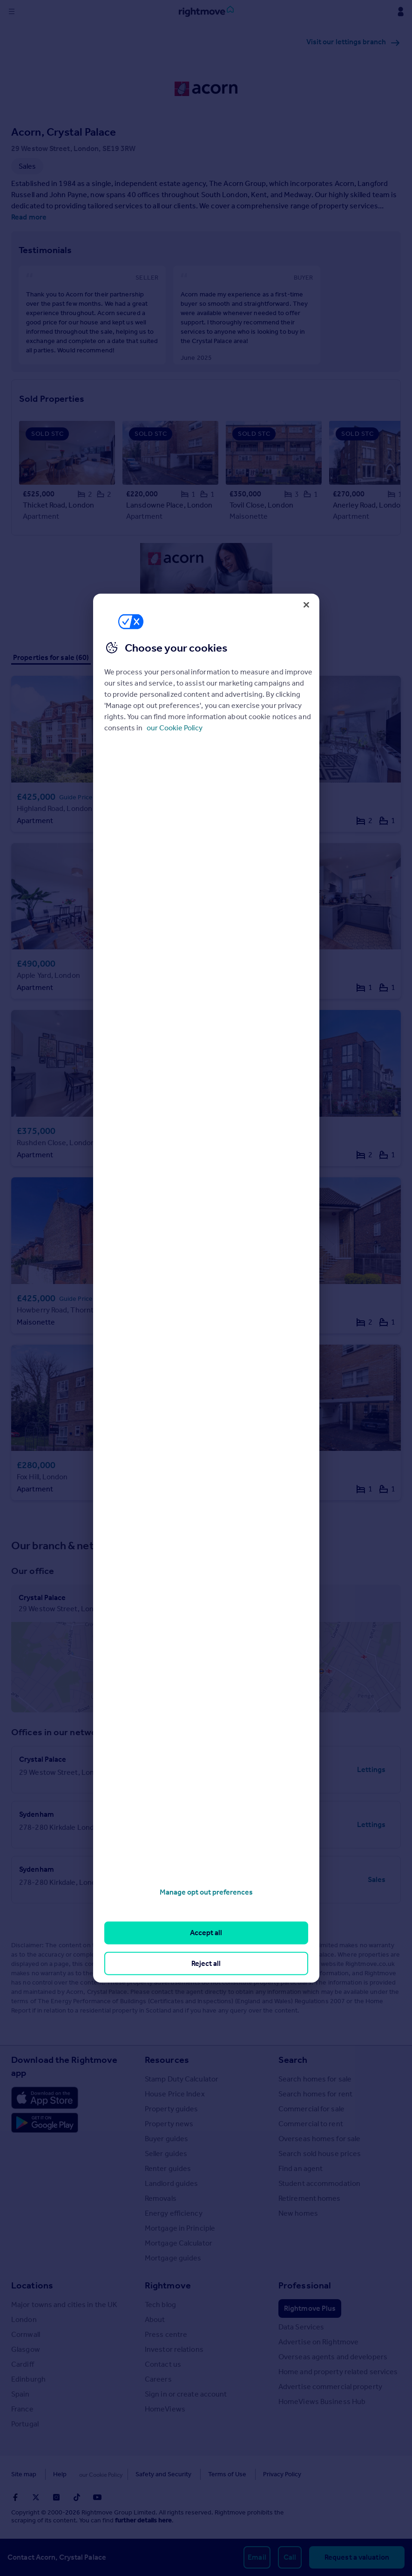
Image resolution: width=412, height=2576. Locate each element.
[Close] (306, 604)
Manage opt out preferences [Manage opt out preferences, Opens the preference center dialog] (206, 1892)
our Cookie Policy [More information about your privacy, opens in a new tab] (175, 727)
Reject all (206, 1962)
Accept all (206, 1932)
